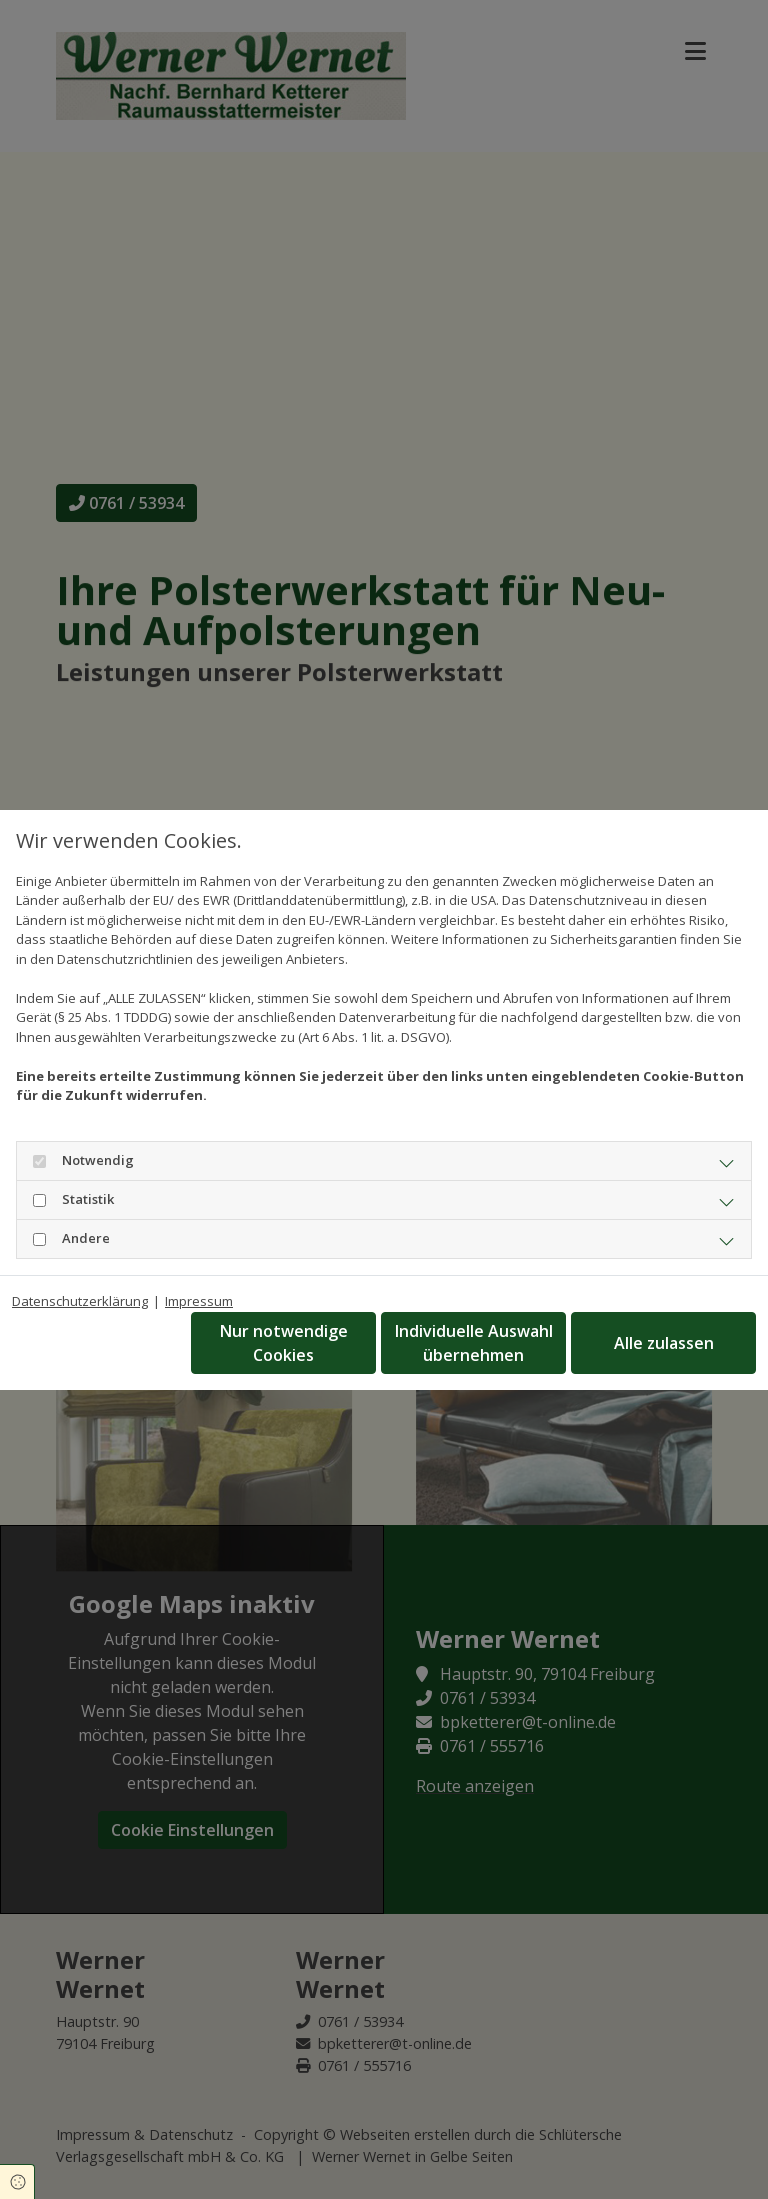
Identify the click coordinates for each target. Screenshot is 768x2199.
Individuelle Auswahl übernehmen (474, 1343)
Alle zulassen (664, 1343)
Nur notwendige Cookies (284, 1343)
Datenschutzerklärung (80, 1301)
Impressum (199, 1301)
